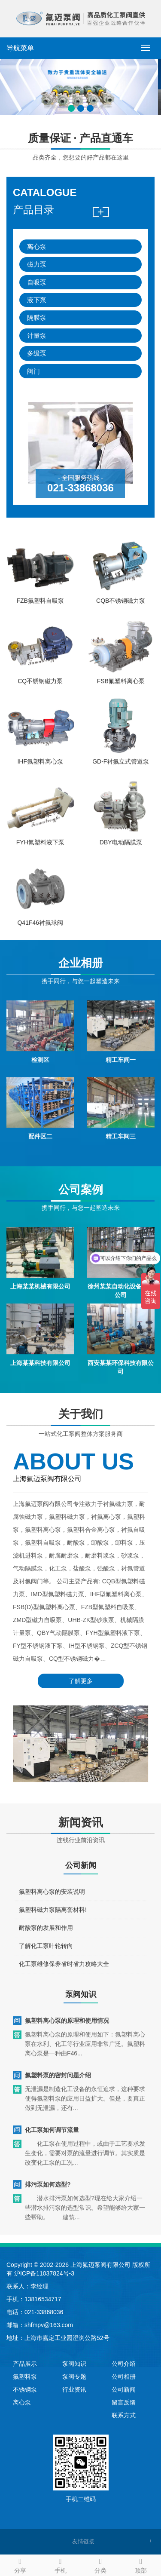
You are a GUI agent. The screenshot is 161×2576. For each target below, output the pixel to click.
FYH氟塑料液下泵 (40, 863)
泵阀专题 (74, 2376)
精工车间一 (121, 1081)
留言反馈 (124, 2402)
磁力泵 (36, 264)
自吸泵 (36, 282)
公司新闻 (124, 2389)
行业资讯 (74, 2389)
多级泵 (36, 353)
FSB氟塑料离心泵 (121, 702)
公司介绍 (124, 2363)
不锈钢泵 (25, 2389)
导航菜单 (20, 48)
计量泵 (36, 335)
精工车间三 (121, 1157)
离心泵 (36, 246)
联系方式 (124, 2415)
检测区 (40, 1081)
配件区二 (40, 1157)
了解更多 (81, 1663)
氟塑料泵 (25, 2376)
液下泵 (36, 300)
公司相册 (124, 2376)
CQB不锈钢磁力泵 (120, 622)
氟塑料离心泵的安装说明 (52, 1908)
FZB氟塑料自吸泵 (40, 622)
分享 (20, 2564)
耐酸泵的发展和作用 (46, 1944)
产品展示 (25, 2363)
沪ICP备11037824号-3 (44, 2273)
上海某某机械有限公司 (40, 1307)
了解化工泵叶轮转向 (46, 1963)
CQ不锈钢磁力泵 (40, 702)
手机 (60, 2564)
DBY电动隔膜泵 (121, 863)
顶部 (141, 2564)
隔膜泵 (36, 317)
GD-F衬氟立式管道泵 (120, 782)
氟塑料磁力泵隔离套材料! (53, 1926)
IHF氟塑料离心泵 (40, 782)
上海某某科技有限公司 (40, 1384)
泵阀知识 (74, 2363)
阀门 (33, 371)
